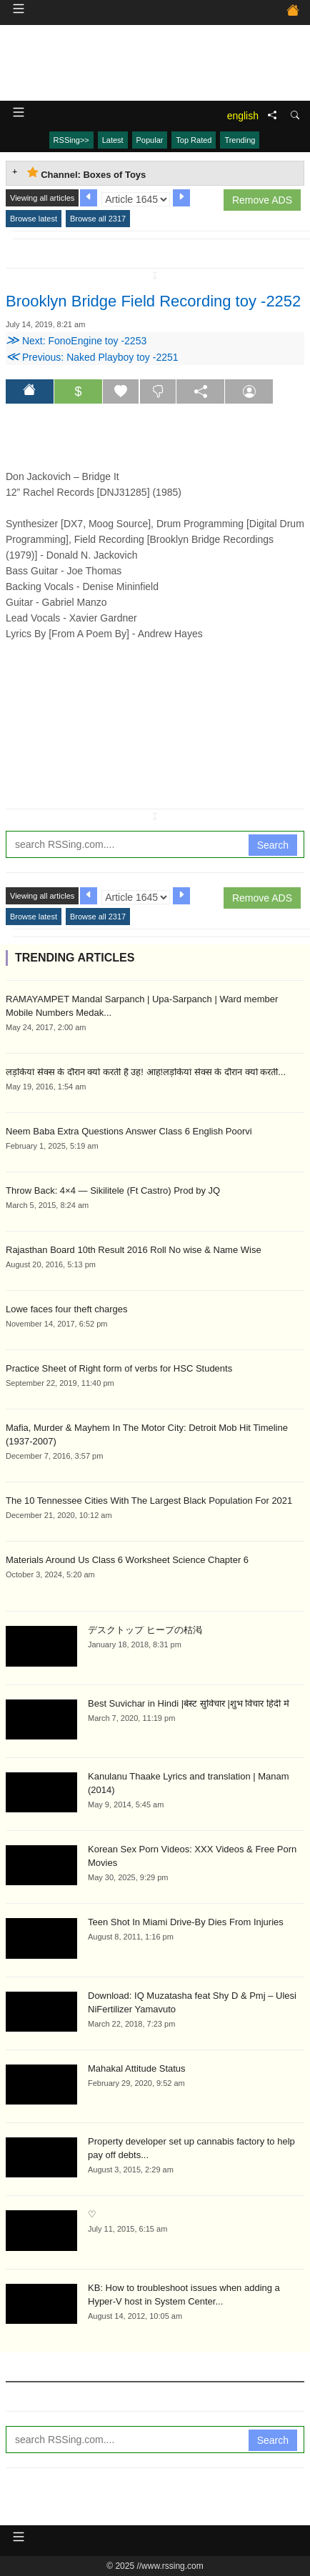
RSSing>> (71, 140)
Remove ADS (262, 200)
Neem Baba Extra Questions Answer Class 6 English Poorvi (129, 1131)
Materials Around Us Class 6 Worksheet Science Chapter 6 (127, 1559)
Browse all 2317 (98, 218)
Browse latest (33, 218)
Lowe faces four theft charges (67, 1309)
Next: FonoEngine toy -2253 (76, 340)
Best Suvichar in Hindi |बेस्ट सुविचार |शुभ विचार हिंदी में (188, 1703)
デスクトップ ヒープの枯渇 (145, 1629)
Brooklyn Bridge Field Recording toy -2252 (153, 301)
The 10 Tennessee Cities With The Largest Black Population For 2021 (149, 1500)
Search (273, 845)
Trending (239, 140)
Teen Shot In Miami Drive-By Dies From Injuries (186, 1922)
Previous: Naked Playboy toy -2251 (92, 357)
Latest (113, 140)
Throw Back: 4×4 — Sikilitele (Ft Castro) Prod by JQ (113, 1190)
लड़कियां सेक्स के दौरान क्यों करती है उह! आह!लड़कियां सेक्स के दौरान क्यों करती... (146, 1072)
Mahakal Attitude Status (137, 2068)
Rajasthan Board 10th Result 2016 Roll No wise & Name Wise (133, 1249)
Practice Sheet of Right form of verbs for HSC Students (119, 1368)
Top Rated (193, 140)
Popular (150, 140)
